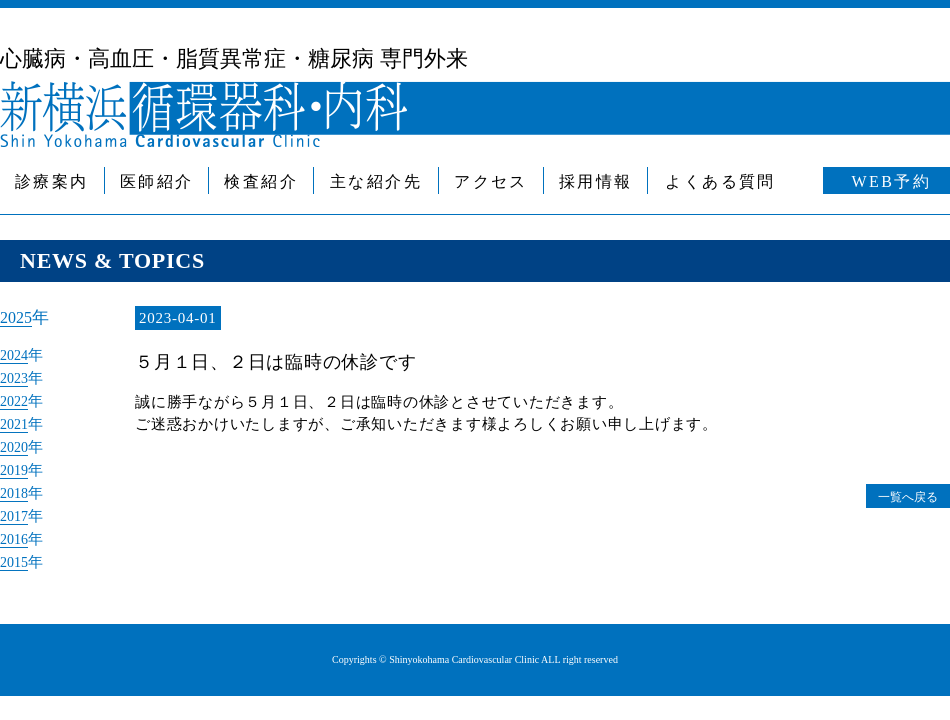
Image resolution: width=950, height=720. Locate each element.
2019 (16, 465)
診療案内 (52, 181)
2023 (16, 377)
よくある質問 (720, 181)
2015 (16, 553)
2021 (16, 421)
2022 (16, 399)
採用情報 (596, 181)
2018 (16, 487)
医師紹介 (157, 181)
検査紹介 (261, 181)
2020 (16, 443)
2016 (16, 531)
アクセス (491, 181)
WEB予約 (892, 181)
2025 (18, 317)
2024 (16, 355)
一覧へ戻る (898, 496)
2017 (16, 509)
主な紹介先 (376, 181)
